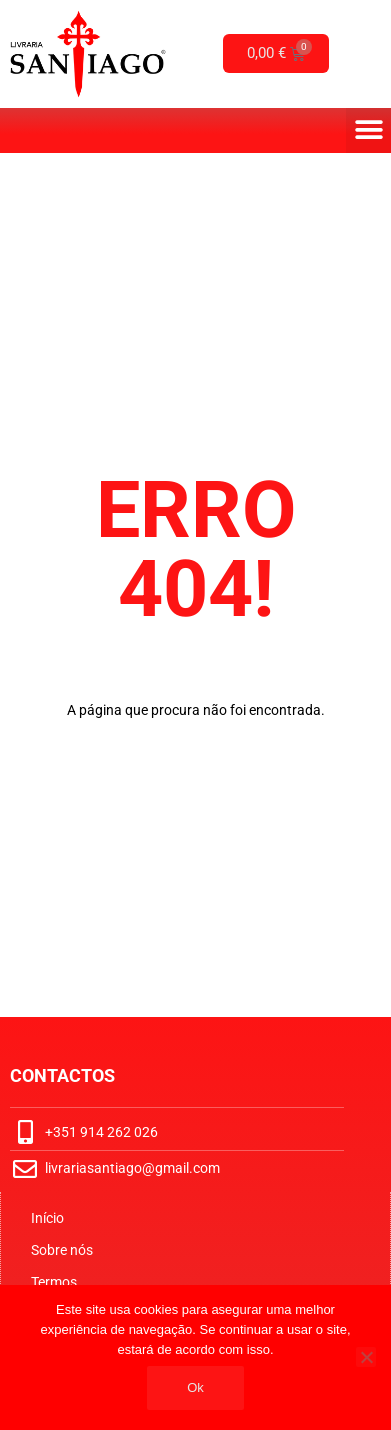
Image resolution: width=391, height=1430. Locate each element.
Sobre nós (62, 1250)
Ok (195, 1387)
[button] (368, 130)
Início (47, 1218)
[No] (366, 1357)
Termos (54, 1282)
